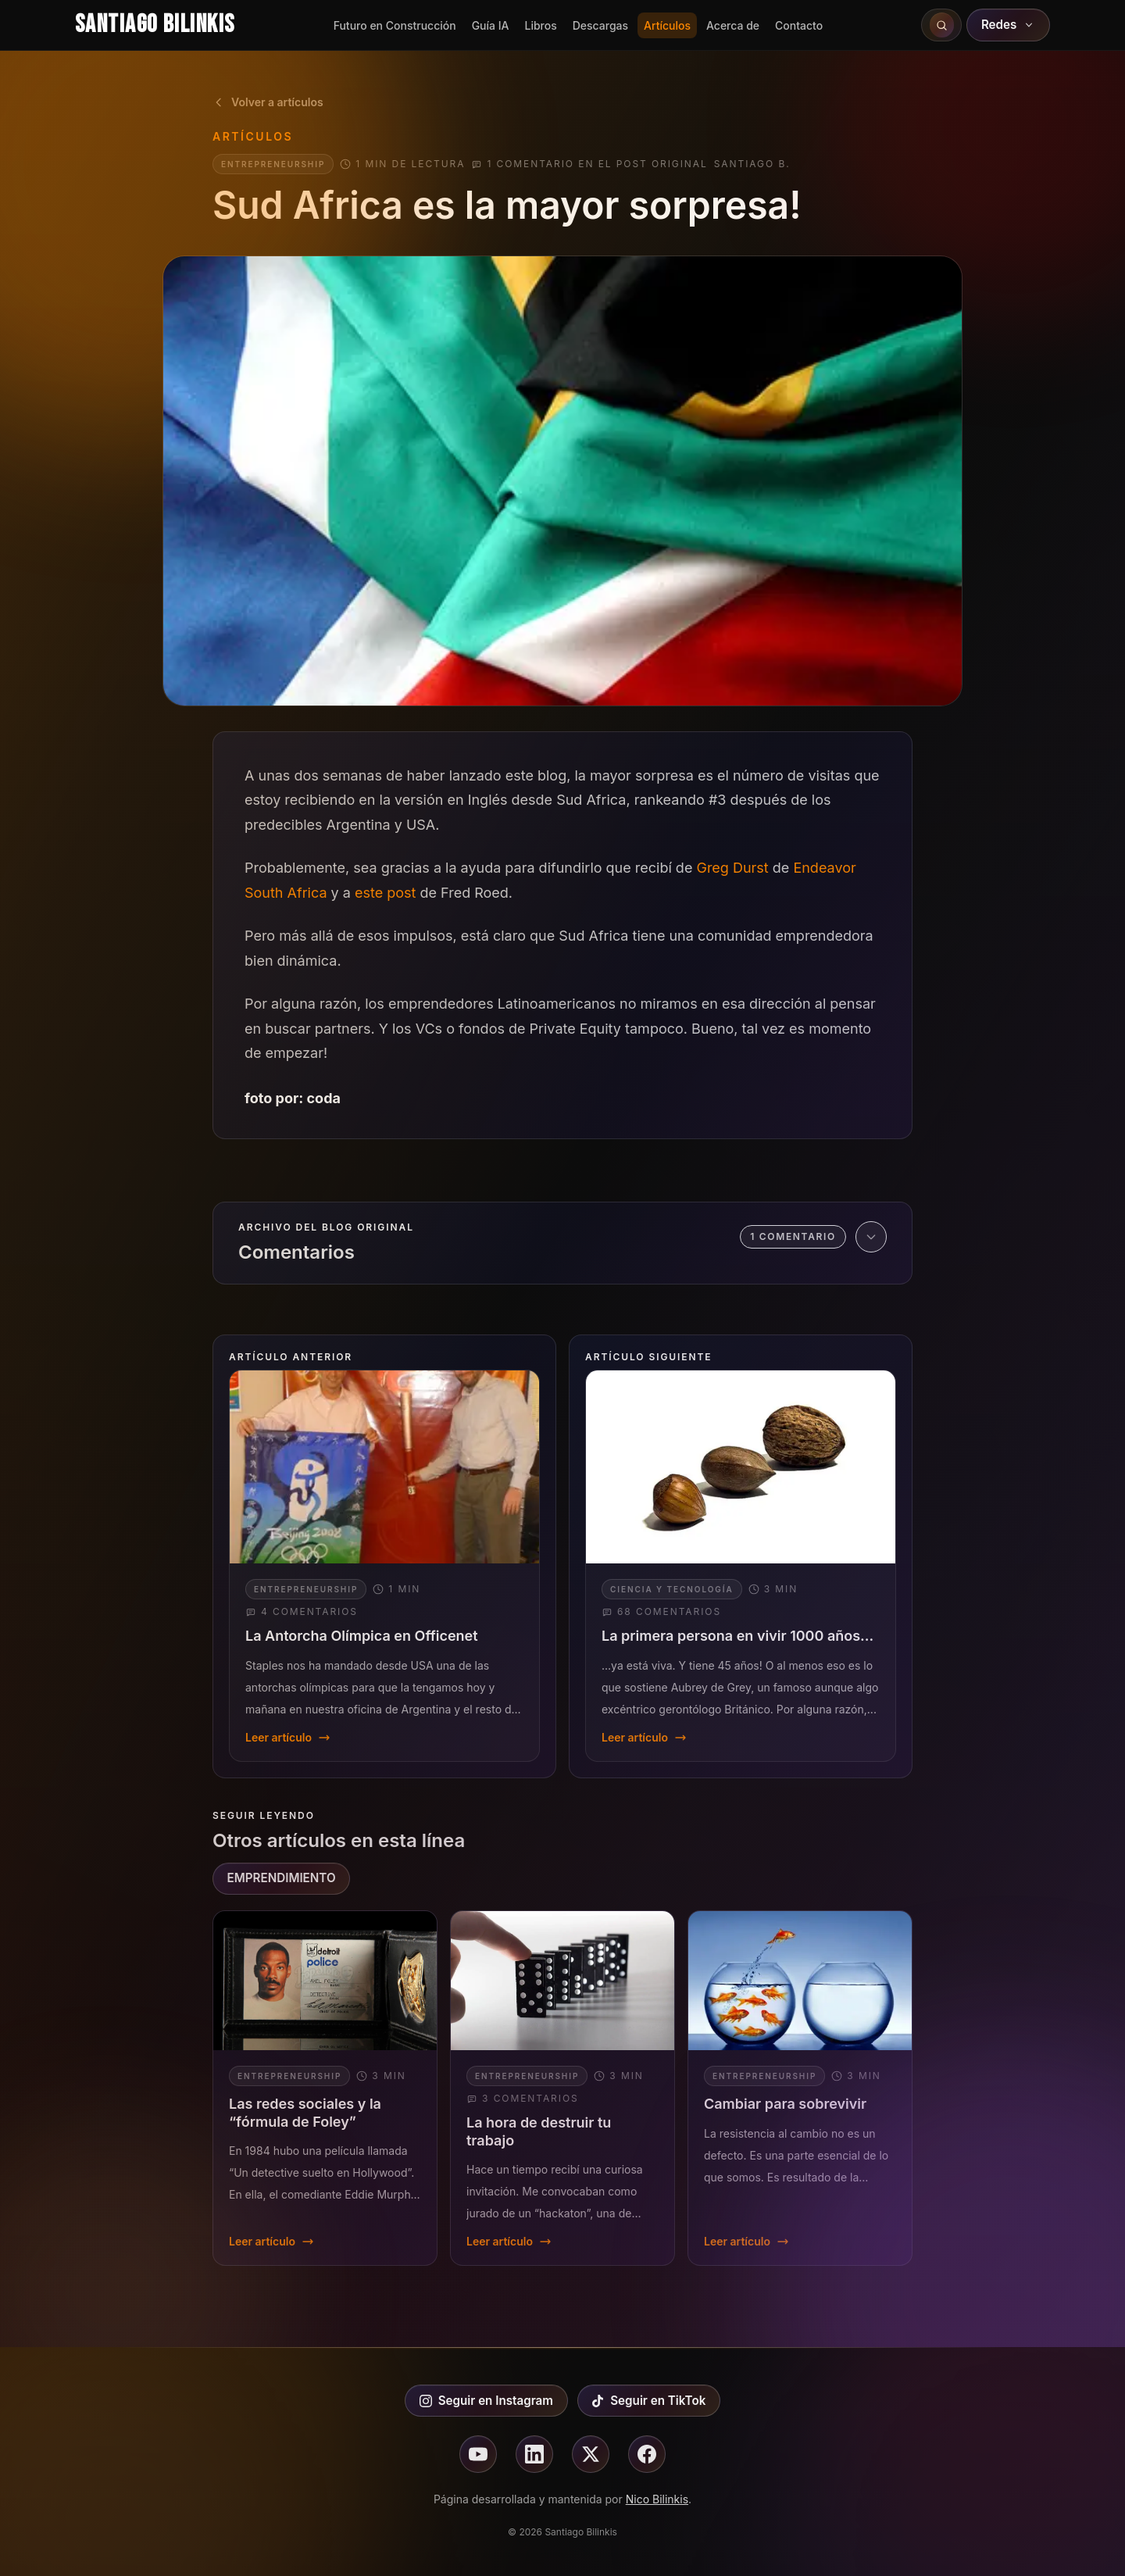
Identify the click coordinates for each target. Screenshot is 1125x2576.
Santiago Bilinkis (154, 24)
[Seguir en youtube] (478, 2454)
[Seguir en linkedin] (534, 2454)
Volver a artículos (267, 102)
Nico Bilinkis (657, 2499)
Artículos (667, 25)
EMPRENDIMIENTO (281, 1877)
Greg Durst (732, 867)
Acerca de (732, 25)
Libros (540, 25)
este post (385, 892)
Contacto (799, 25)
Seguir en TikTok (648, 2400)
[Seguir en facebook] (647, 2454)
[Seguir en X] (590, 2454)
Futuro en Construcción (395, 25)
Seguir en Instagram (486, 2400)
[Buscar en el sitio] (941, 25)
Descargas (600, 25)
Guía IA (490, 25)
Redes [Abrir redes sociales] (1008, 24)
